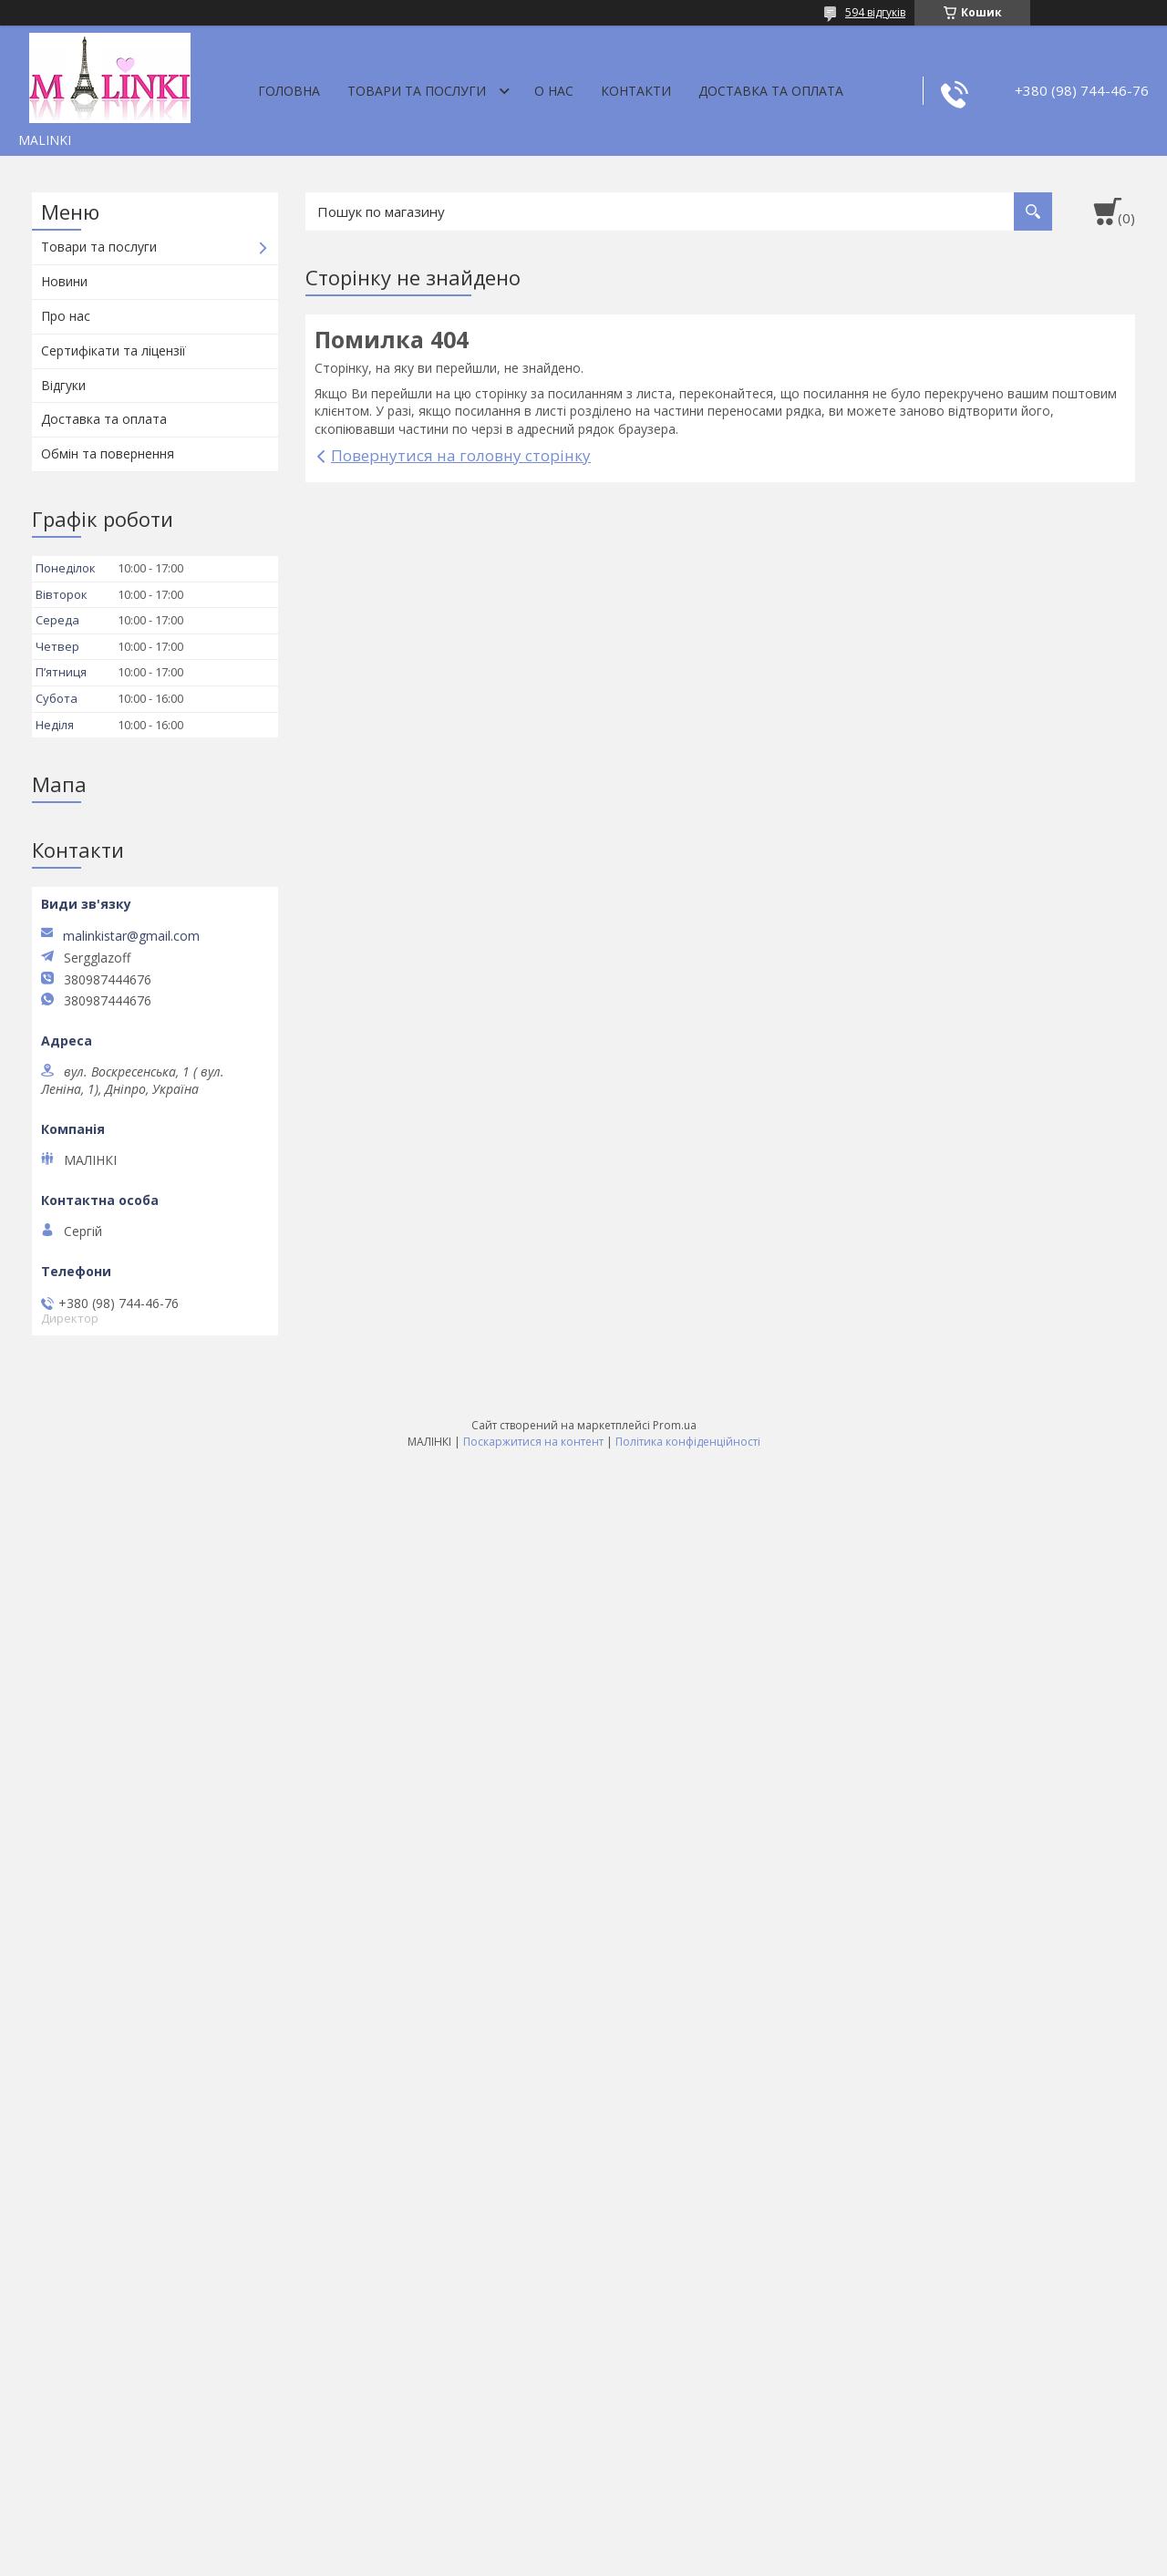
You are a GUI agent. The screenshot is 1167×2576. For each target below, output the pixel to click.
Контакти (636, 90)
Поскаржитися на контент (533, 1441)
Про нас (65, 316)
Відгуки (63, 385)
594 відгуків (875, 12)
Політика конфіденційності (687, 1441)
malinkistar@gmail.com (131, 936)
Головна (289, 90)
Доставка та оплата (770, 90)
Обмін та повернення (107, 453)
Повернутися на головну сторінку (461, 455)
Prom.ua (675, 1425)
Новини (64, 281)
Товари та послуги (416, 90)
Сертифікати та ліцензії (113, 350)
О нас (553, 90)
